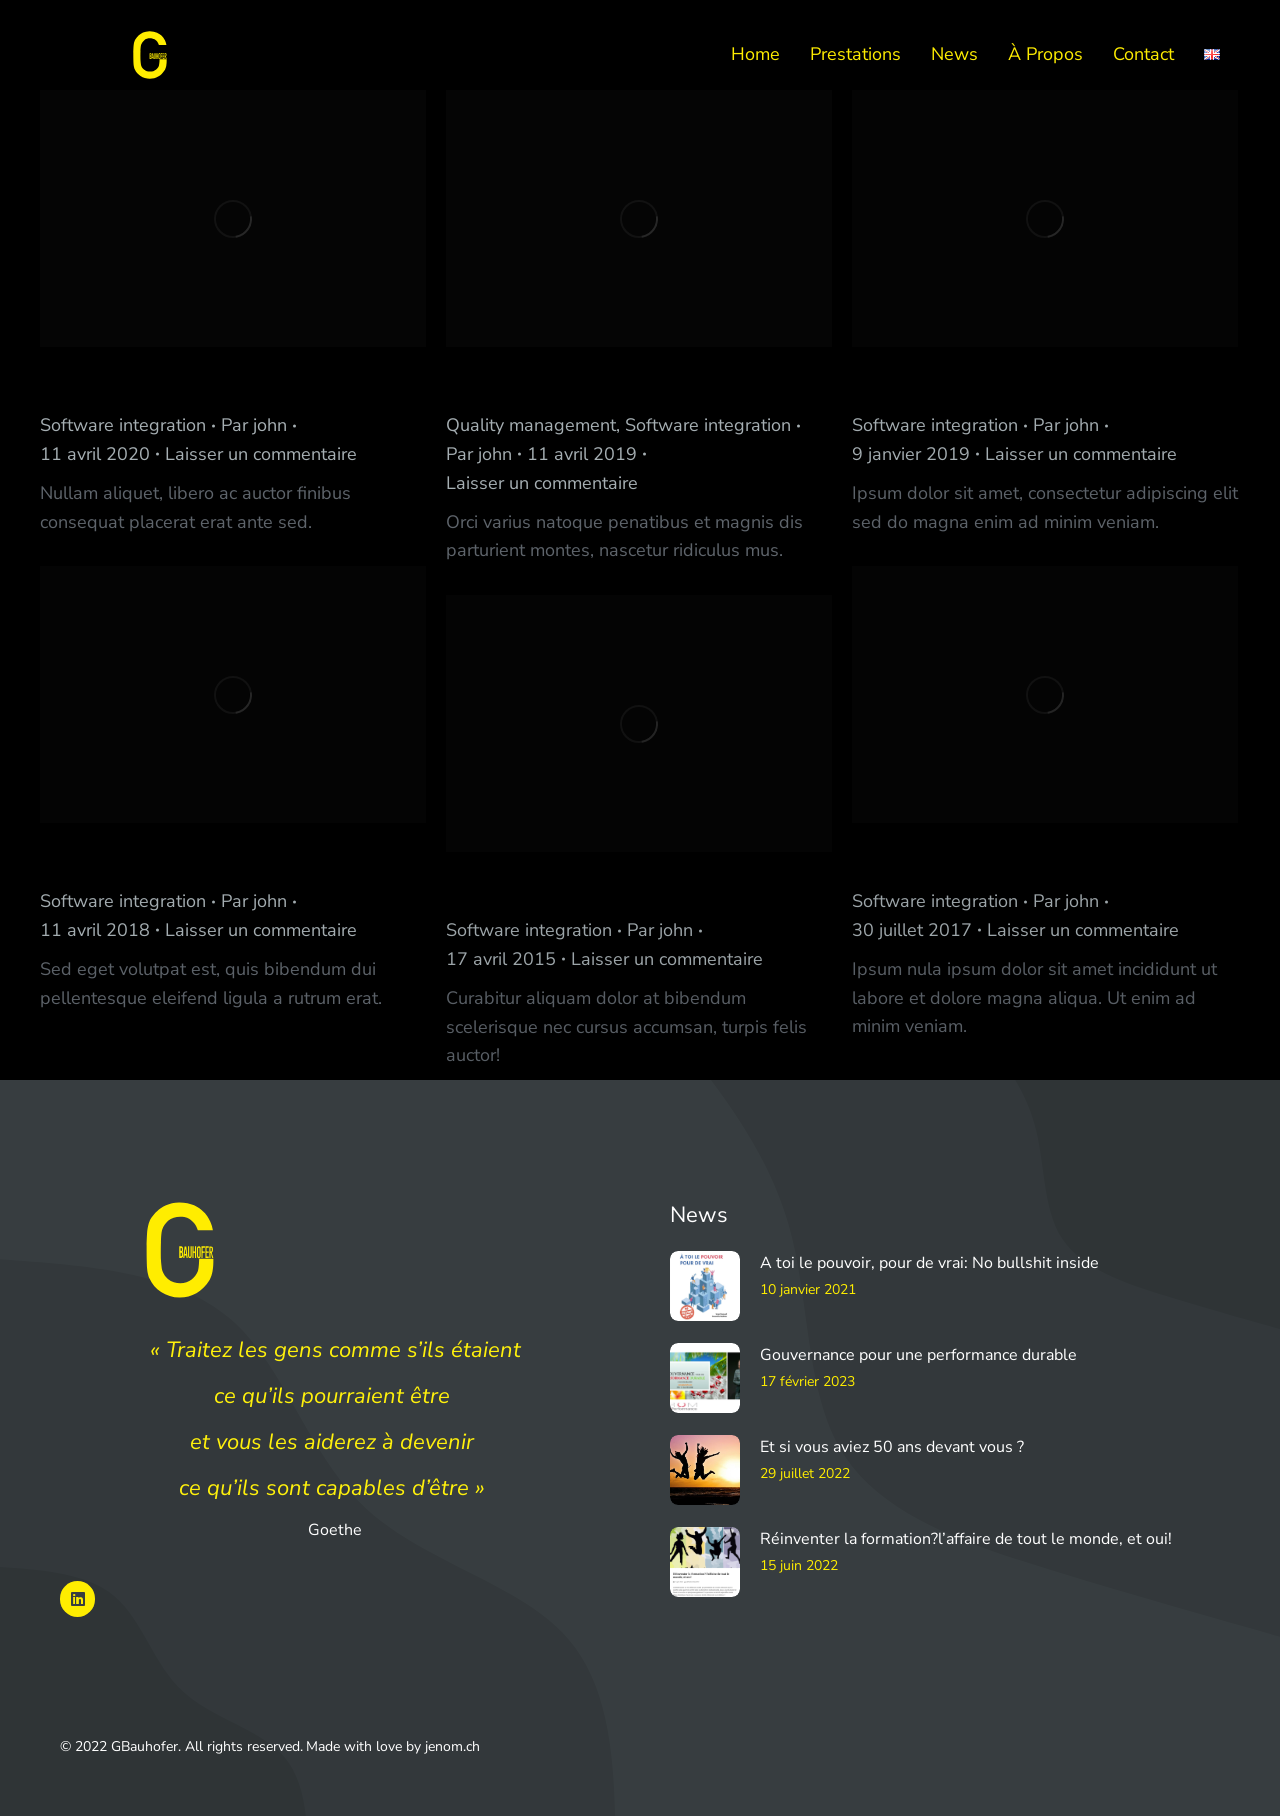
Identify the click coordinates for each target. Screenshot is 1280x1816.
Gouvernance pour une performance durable (918, 1355)
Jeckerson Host (939, 859)
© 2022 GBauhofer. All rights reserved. (181, 1746)
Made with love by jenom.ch (393, 1746)
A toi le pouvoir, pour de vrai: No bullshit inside (929, 1263)
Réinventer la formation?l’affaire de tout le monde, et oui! (966, 1539)
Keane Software (133, 859)
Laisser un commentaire (261, 454)
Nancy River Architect (571, 383)
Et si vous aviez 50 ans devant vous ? (892, 1447)
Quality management (531, 425)
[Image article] (705, 1286)
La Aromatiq (923, 383)
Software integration (123, 425)
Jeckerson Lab (121, 383)
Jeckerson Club (533, 888)
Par (254, 425)
